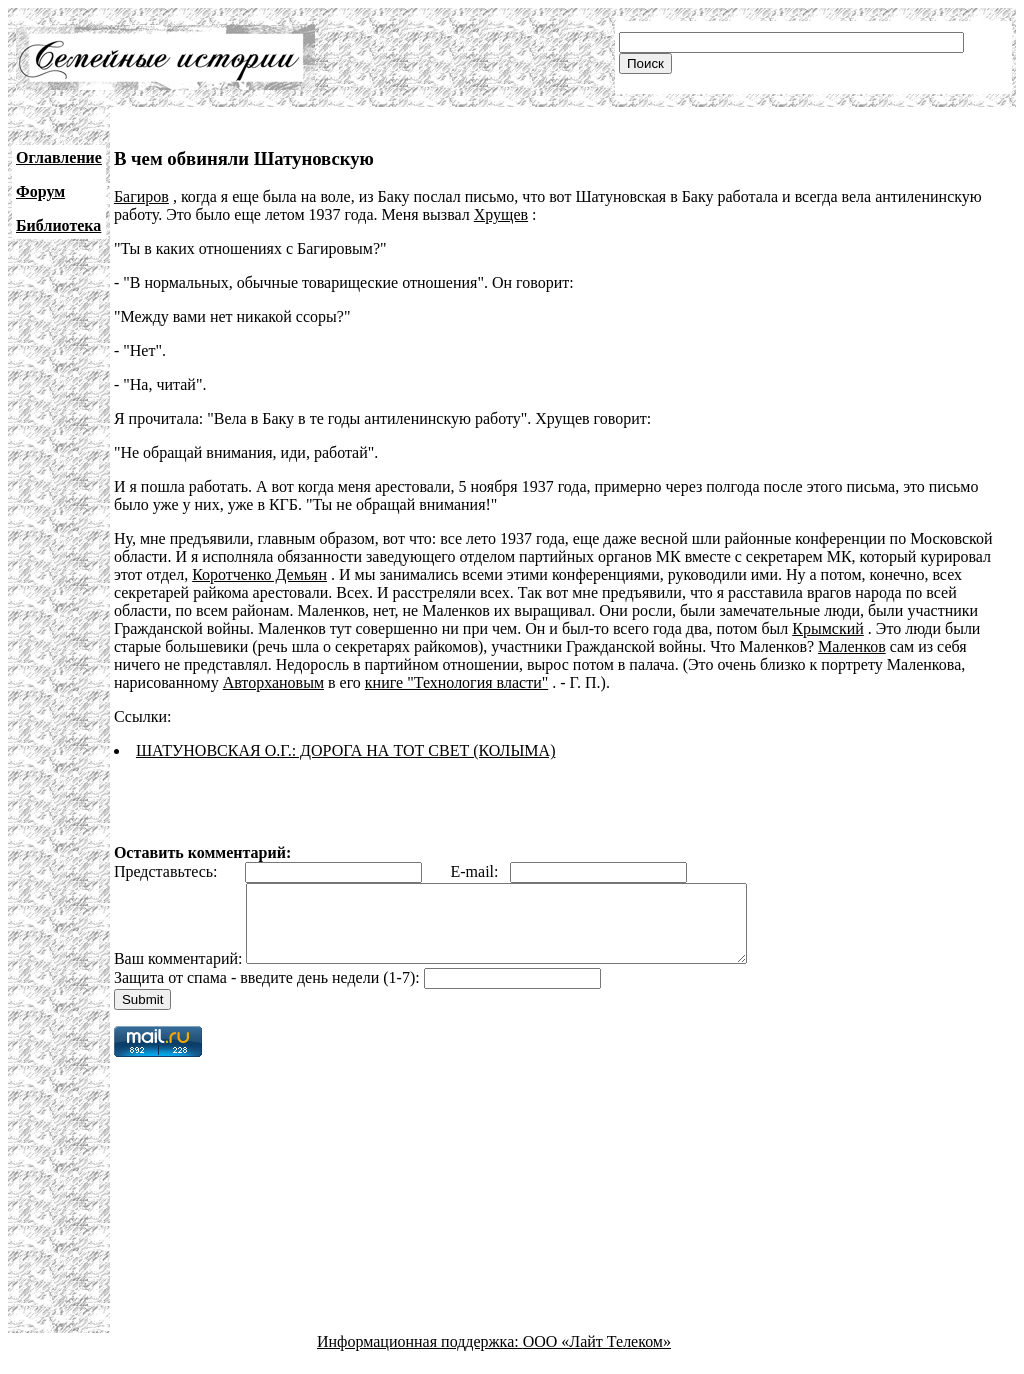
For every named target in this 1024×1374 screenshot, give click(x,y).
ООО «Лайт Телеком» (597, 1356)
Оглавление (59, 157)
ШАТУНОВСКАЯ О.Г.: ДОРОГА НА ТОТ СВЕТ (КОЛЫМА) (346, 750)
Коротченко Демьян (259, 574)
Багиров (141, 196)
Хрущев (501, 214)
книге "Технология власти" (456, 682)
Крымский (828, 628)
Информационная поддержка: (420, 1356)
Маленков (852, 646)
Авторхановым (273, 682)
